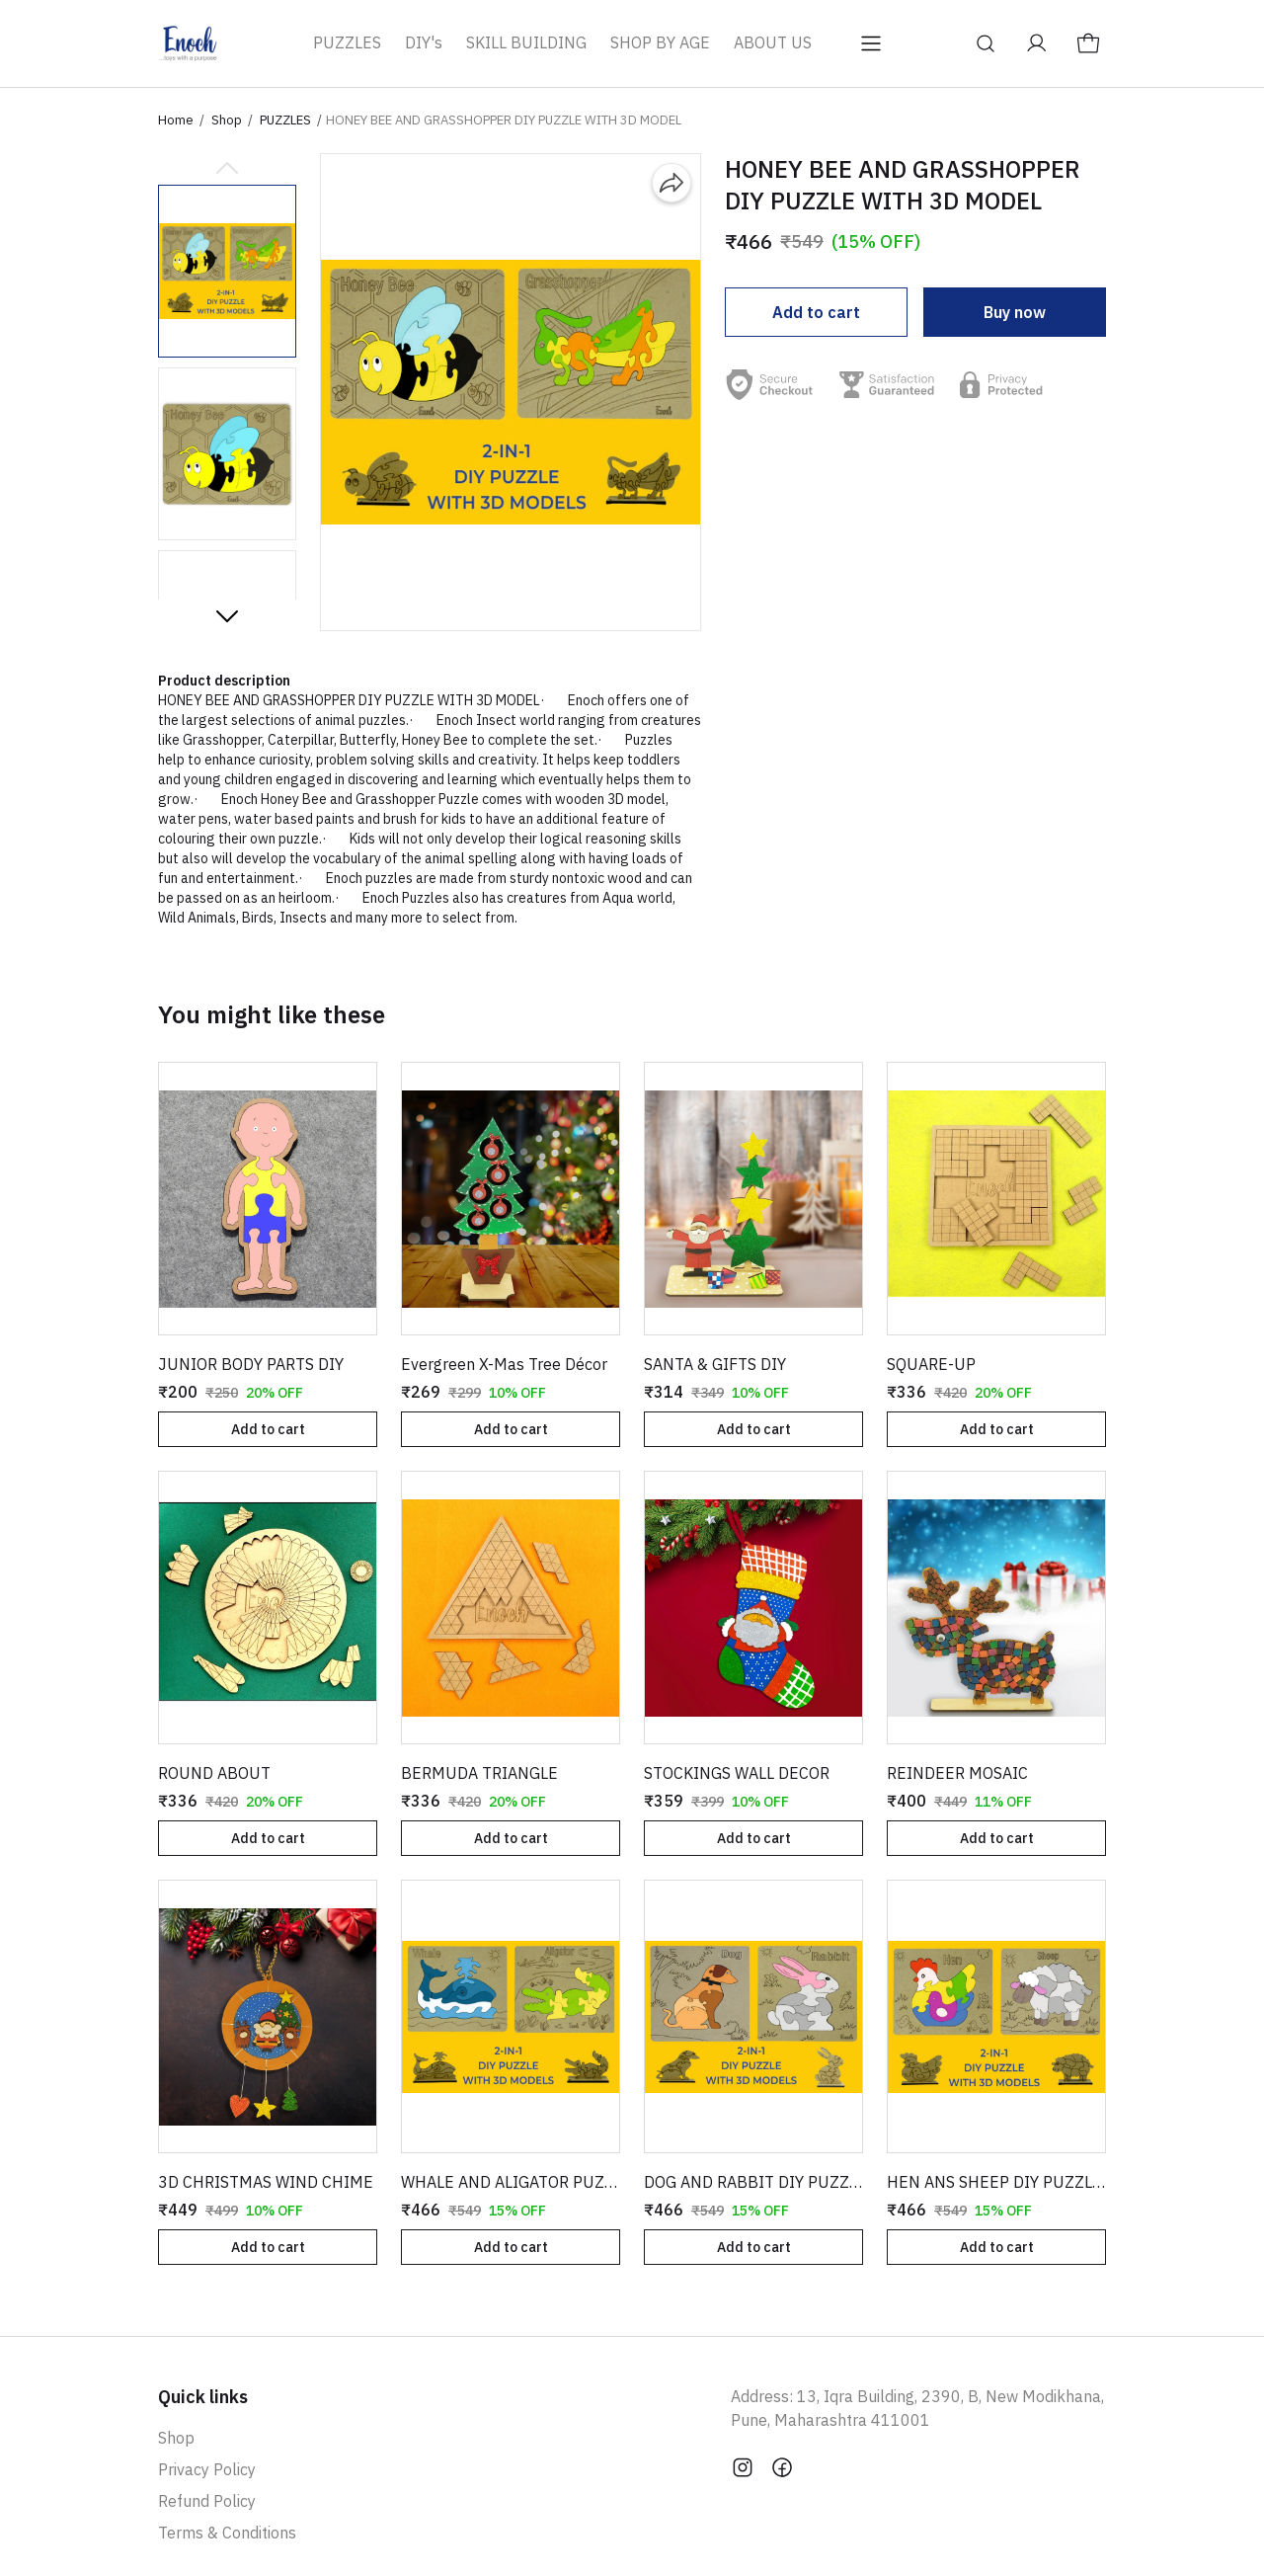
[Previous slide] (227, 169)
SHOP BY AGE (660, 42)
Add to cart (816, 312)
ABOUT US (773, 42)
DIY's (423, 42)
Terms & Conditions (227, 2532)
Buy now (1015, 312)
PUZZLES (347, 42)
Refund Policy (207, 2501)
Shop (226, 120)
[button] (227, 271)
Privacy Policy (207, 2469)
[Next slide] (227, 615)
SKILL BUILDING (526, 42)
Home (176, 120)
